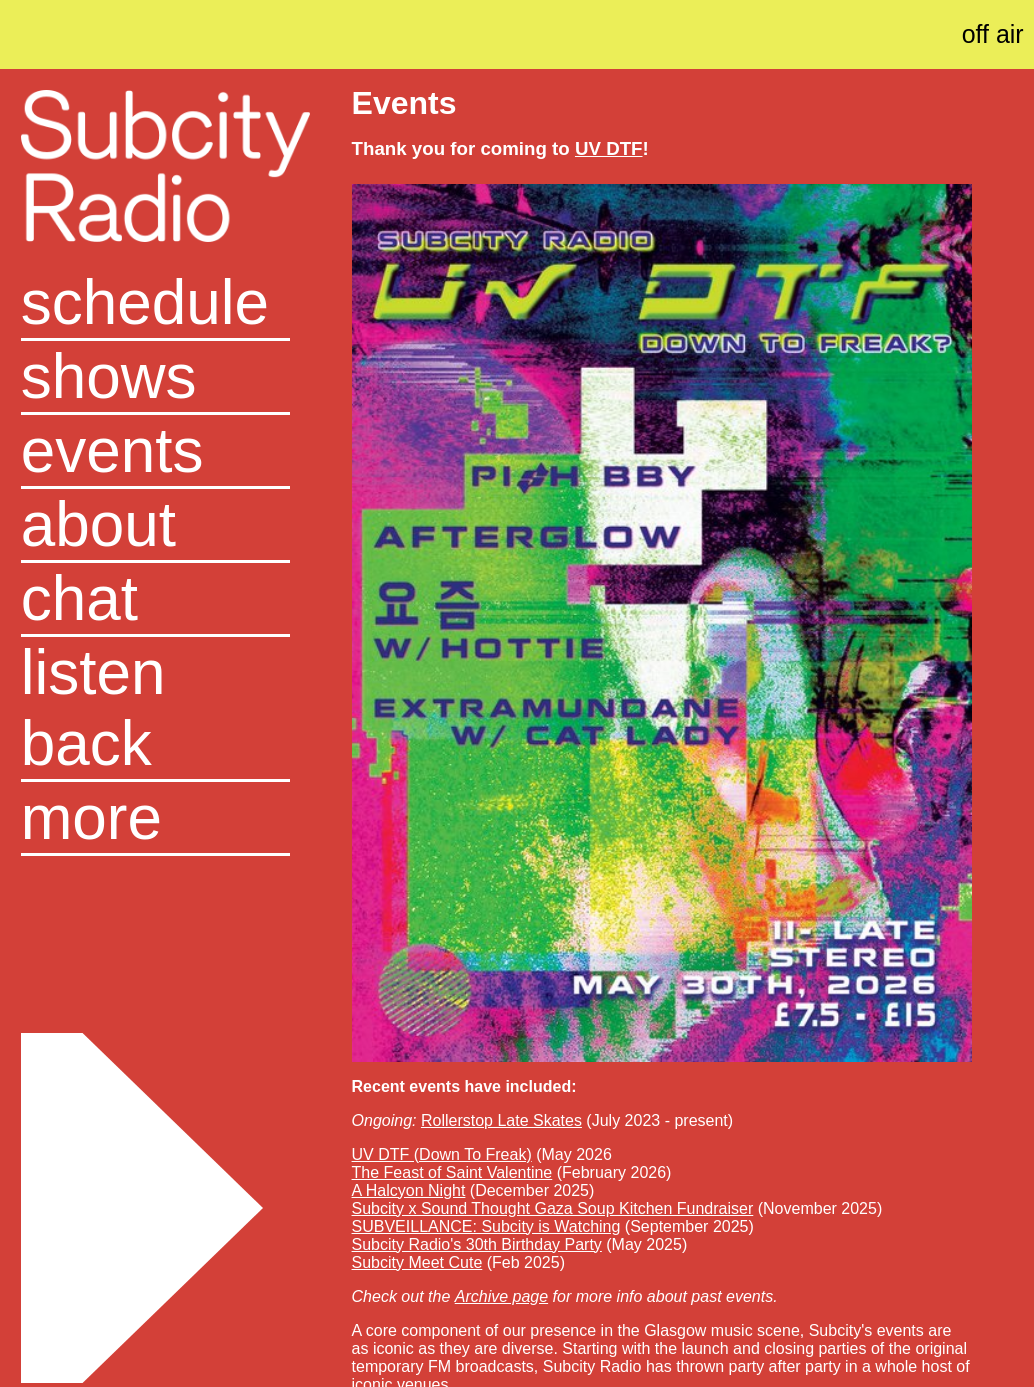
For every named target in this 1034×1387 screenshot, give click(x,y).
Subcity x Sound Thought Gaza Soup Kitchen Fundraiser (553, 1208)
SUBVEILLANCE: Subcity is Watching (486, 1226)
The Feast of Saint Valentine (452, 1172)
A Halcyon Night (409, 1190)
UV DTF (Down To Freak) (442, 1154)
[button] (155, 819)
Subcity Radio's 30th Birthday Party (477, 1244)
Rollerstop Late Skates (501, 1120)
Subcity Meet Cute (417, 1262)
